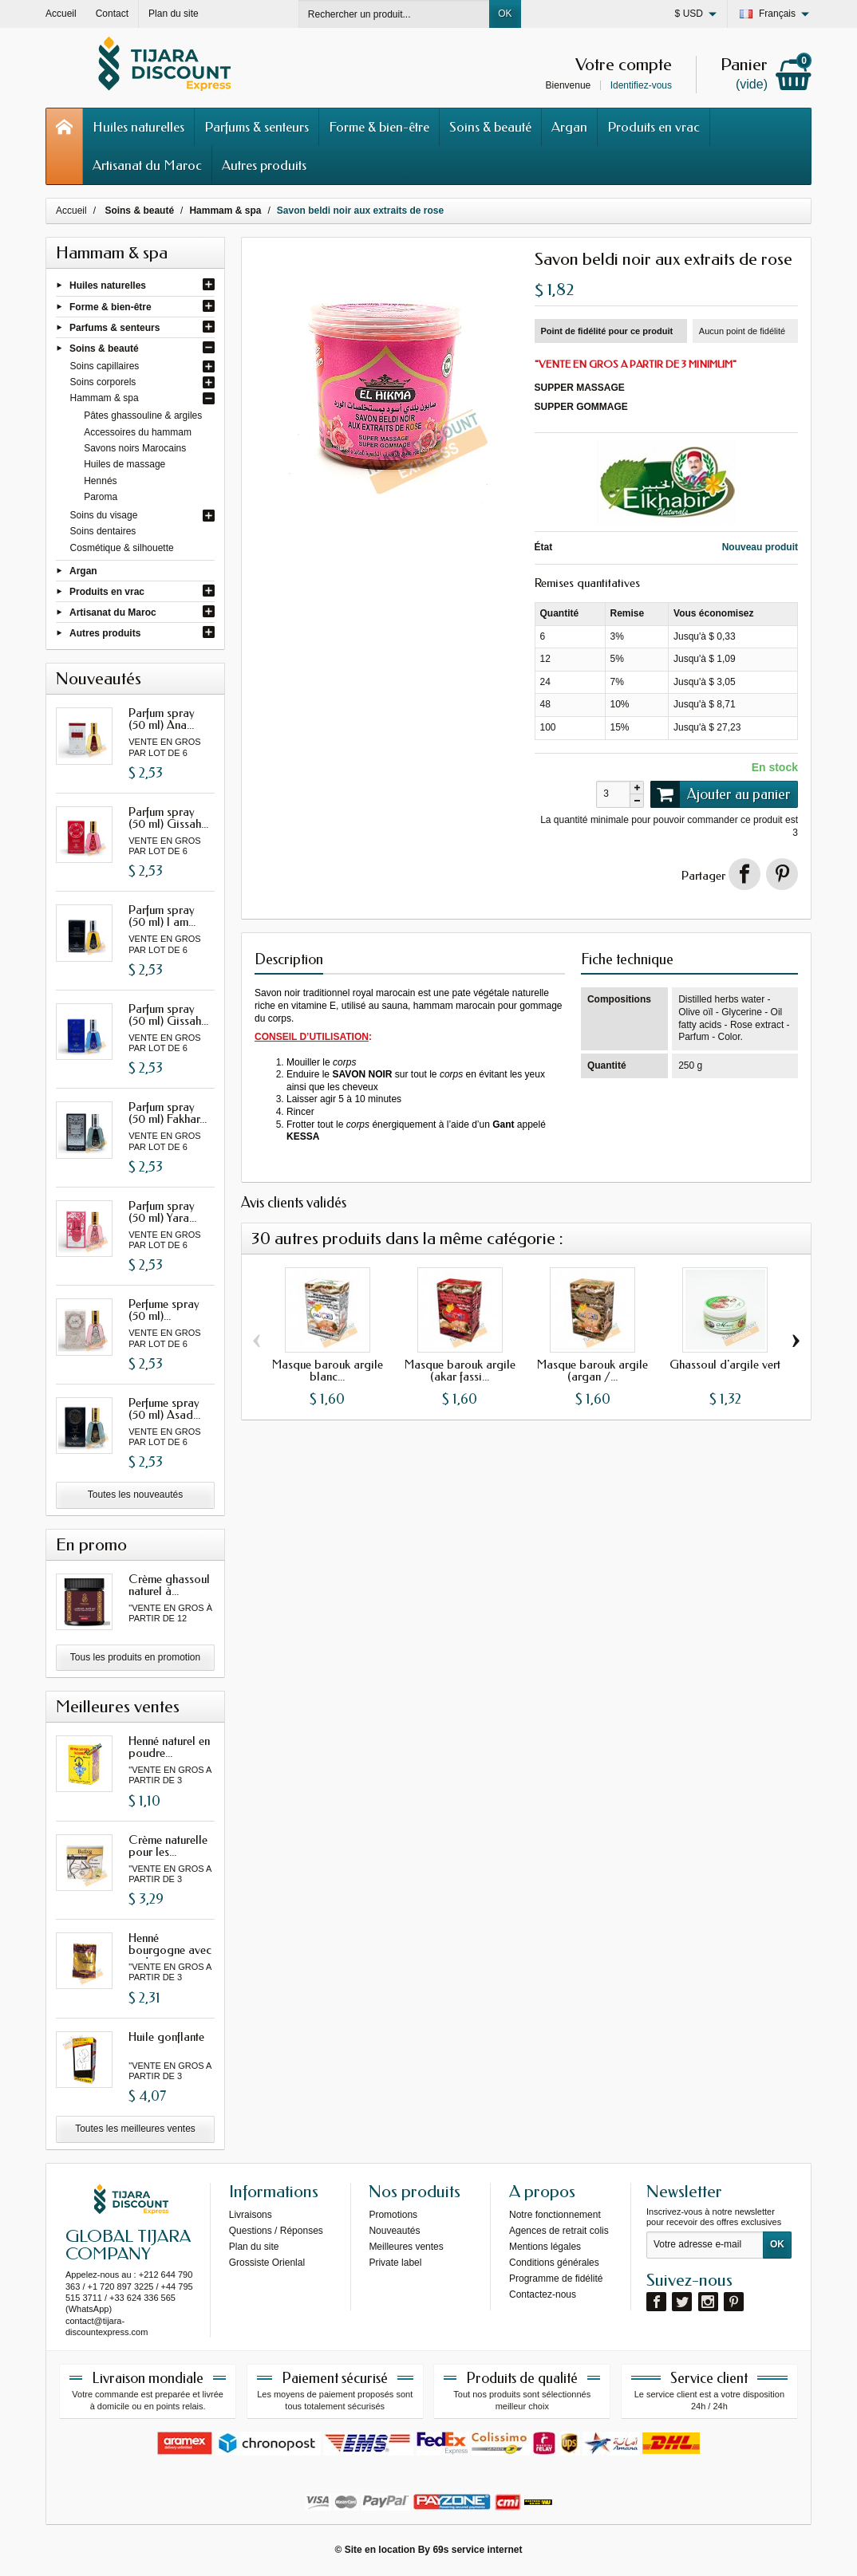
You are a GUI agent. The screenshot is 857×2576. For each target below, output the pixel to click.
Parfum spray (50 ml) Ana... (161, 719)
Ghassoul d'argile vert (724, 1364)
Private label (395, 2262)
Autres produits (264, 165)
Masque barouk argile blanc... (327, 1370)
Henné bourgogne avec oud (169, 1950)
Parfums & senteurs (256, 127)
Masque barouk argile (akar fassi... (460, 1370)
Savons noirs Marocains (135, 448)
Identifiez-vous (641, 85)
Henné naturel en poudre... (169, 1747)
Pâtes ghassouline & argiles (143, 415)
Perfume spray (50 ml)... (163, 1310)
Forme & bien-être (379, 127)
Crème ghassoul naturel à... (169, 1585)
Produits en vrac (653, 127)
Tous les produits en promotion (135, 1657)
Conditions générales (554, 2262)
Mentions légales (545, 2246)
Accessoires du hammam (138, 432)
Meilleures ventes (406, 2246)
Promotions (393, 2214)
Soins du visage (104, 515)
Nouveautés (394, 2230)
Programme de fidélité (555, 2278)
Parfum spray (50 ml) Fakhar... (167, 1113)
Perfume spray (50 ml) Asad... (164, 1409)
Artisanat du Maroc (147, 165)
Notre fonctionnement (555, 2214)
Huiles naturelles (138, 127)
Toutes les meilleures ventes (135, 2128)
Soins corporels (103, 382)
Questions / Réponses (276, 2230)
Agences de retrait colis (559, 2230)
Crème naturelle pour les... (167, 1846)
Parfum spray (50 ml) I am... (161, 916)
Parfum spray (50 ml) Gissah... (168, 818)
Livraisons (250, 2214)
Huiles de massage (124, 464)
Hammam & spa (104, 398)
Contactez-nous (542, 2294)
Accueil (71, 210)
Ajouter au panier (720, 794)
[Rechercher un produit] (394, 14)
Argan (569, 127)
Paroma (100, 496)
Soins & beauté (490, 127)
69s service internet (477, 2549)
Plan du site (254, 2246)
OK (504, 13)
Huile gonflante (166, 2037)
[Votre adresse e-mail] (705, 2245)
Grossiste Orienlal (267, 2262)
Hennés (100, 480)
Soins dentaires (103, 531)
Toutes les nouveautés (135, 1494)
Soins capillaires (105, 366)
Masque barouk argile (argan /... (592, 1370)
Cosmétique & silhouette (122, 547)
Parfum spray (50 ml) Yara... (162, 1212)
